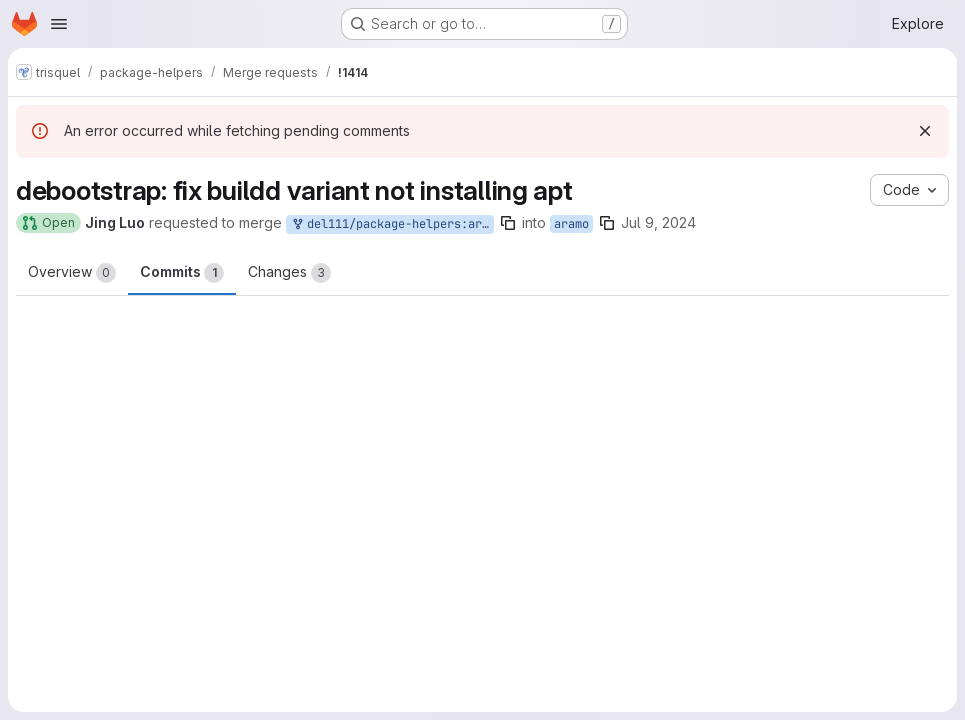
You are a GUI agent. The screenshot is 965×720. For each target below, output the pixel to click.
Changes (289, 273)
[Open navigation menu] (59, 24)
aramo (571, 224)
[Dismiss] (925, 131)
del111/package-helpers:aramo (392, 224)
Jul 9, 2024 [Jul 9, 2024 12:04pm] (658, 222)
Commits (182, 273)
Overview (72, 273)
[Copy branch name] (508, 223)
